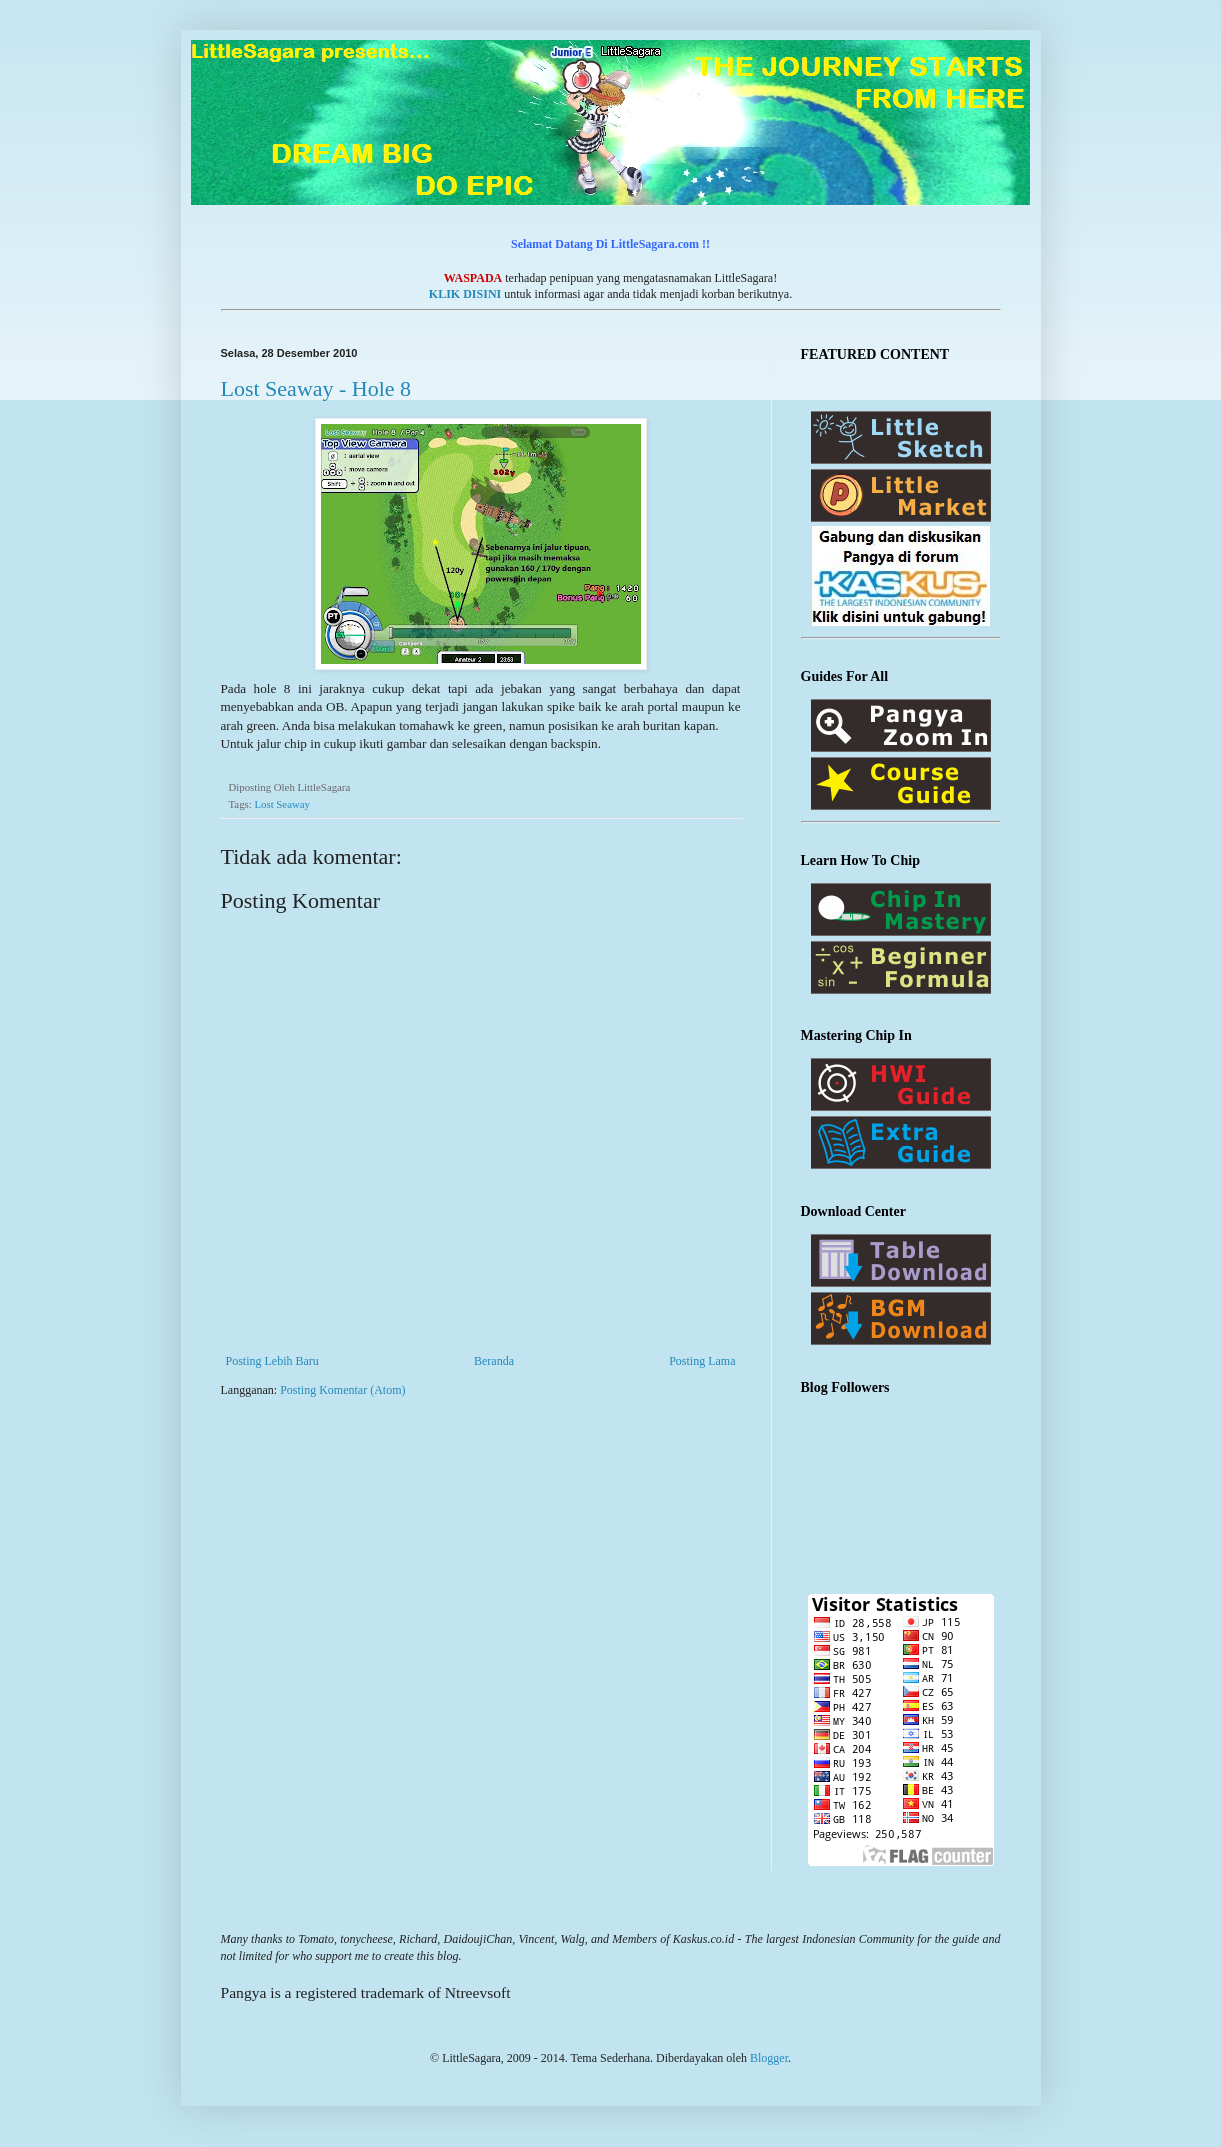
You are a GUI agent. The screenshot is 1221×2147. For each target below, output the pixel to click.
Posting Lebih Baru (272, 1361)
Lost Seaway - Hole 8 (316, 388)
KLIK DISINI (465, 294)
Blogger (769, 2058)
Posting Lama (702, 1361)
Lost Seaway (281, 804)
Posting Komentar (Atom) (342, 1390)
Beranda (494, 1361)
